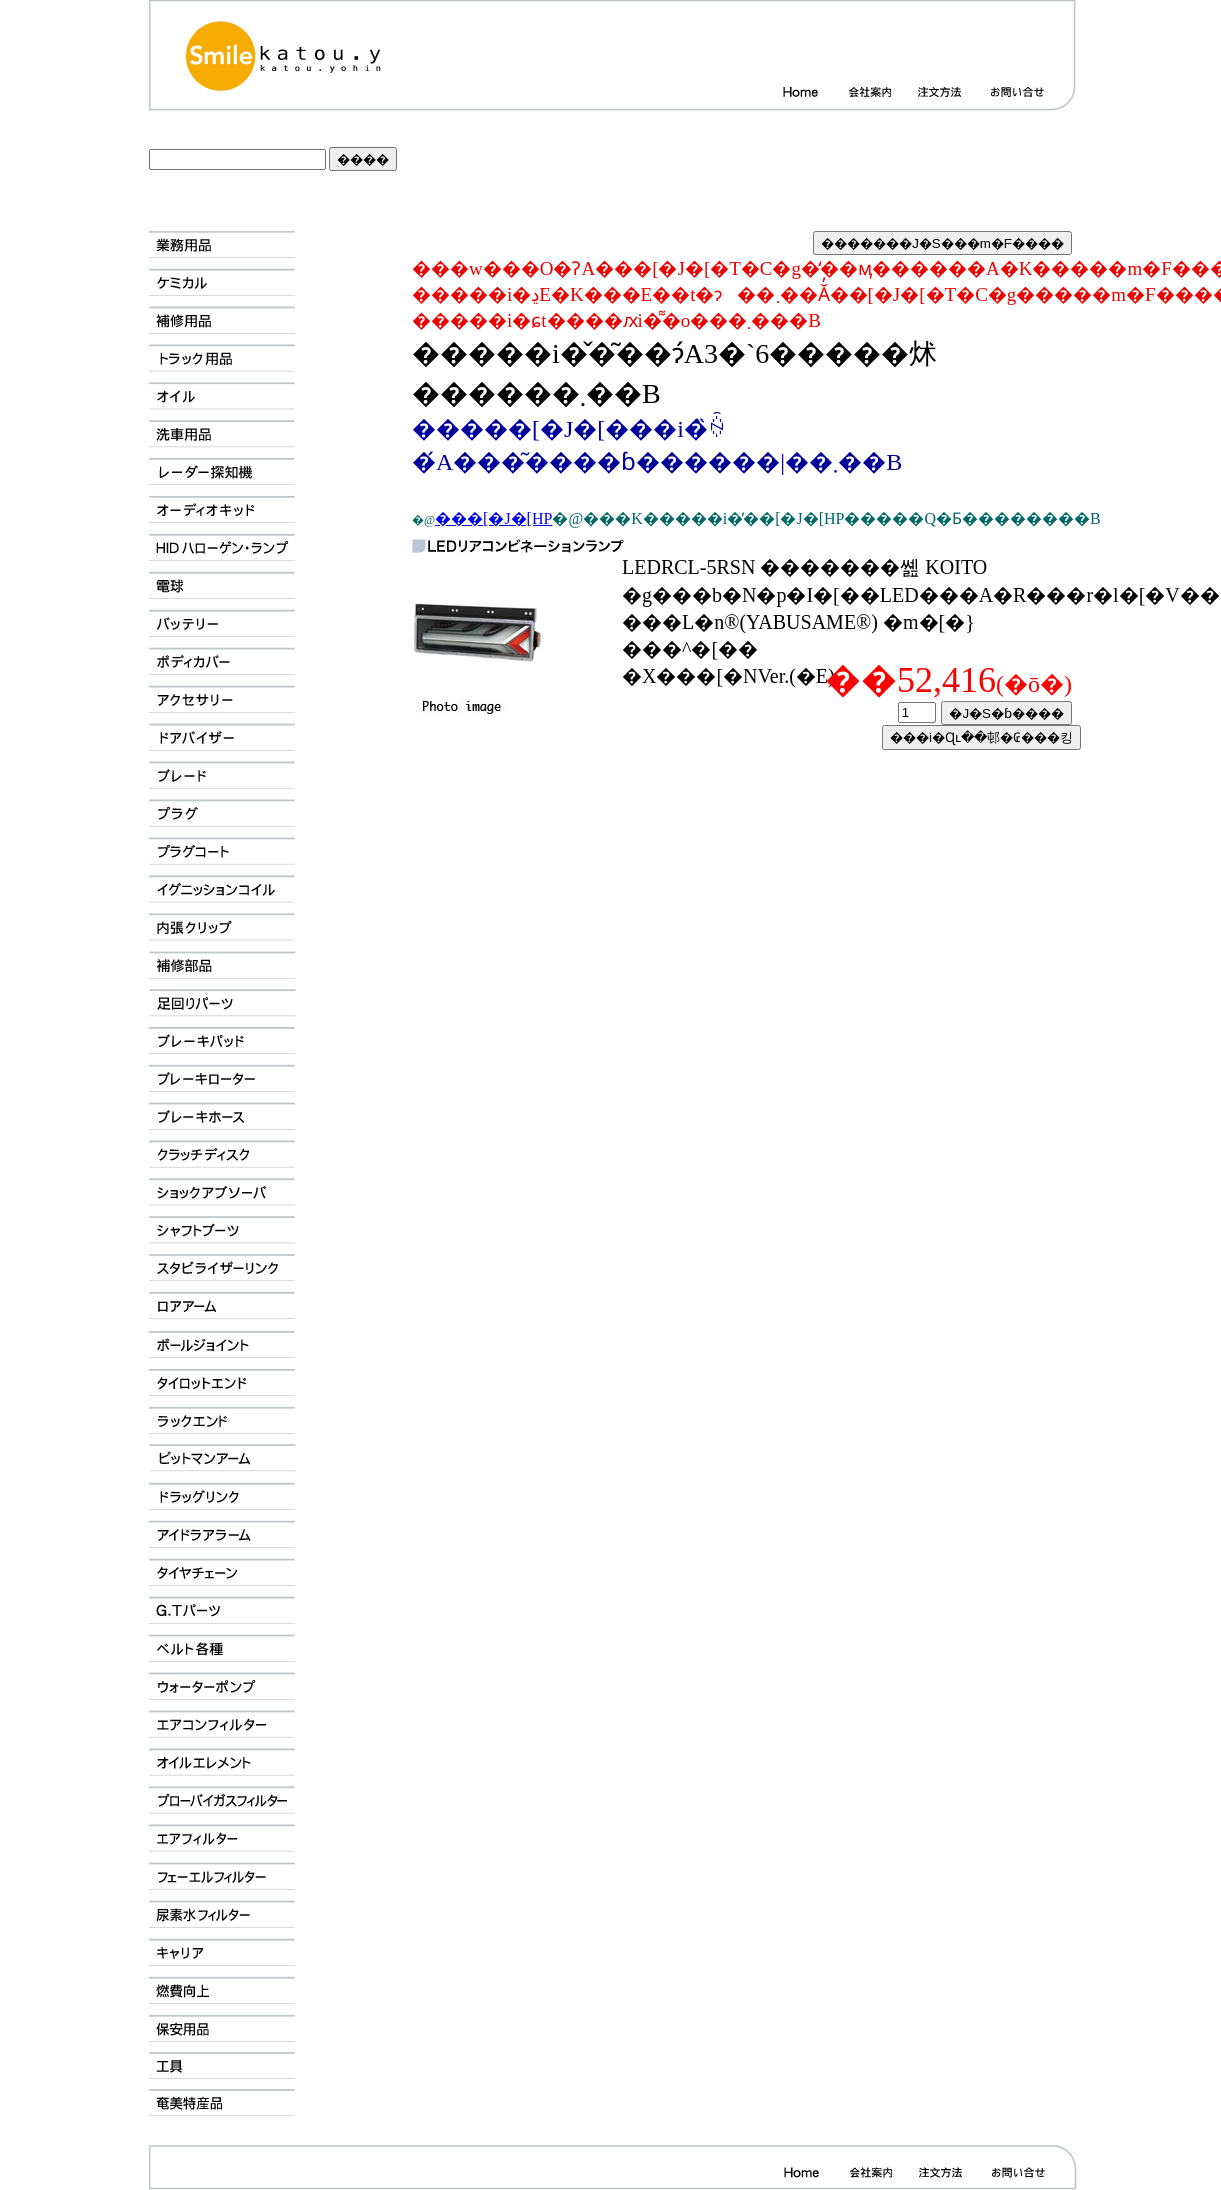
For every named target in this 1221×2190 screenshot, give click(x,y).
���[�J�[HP (493, 518)
